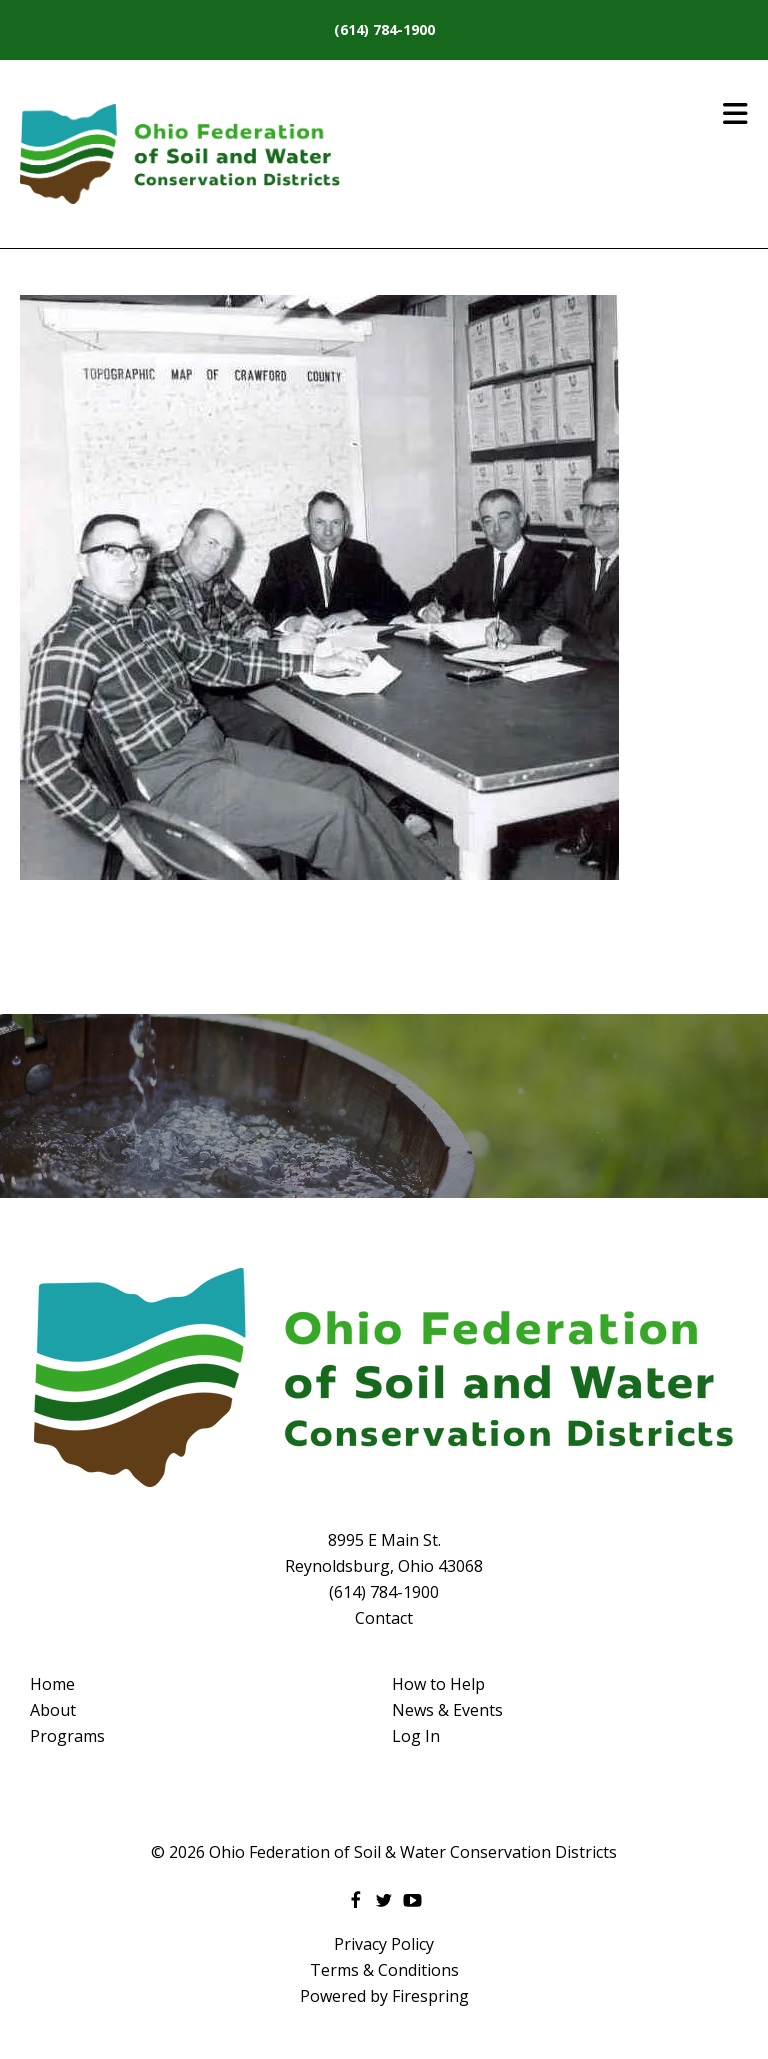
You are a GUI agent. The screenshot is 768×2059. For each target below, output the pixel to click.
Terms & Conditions (384, 1970)
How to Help (438, 1684)
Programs (67, 1736)
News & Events (447, 1710)
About (53, 1710)
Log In (416, 1736)
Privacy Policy (384, 1944)
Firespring (430, 1996)
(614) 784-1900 (384, 29)
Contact (384, 1618)
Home (52, 1684)
